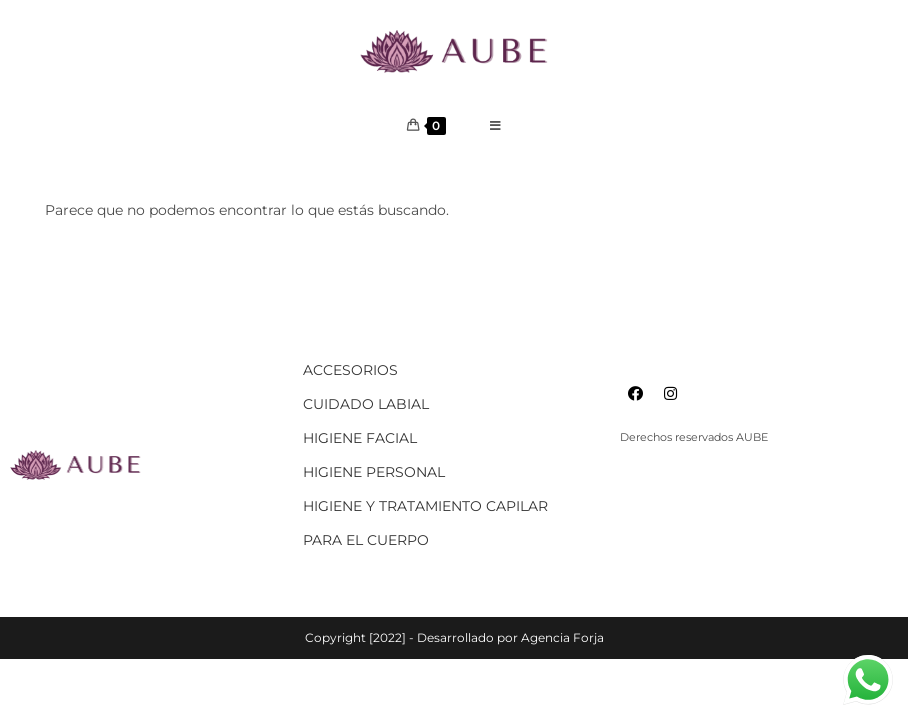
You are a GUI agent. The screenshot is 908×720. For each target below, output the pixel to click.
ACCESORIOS (350, 370)
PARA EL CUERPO (366, 540)
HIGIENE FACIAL (360, 438)
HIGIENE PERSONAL (374, 472)
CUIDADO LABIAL (366, 404)
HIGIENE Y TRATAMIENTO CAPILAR (425, 506)
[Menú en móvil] (496, 125)
